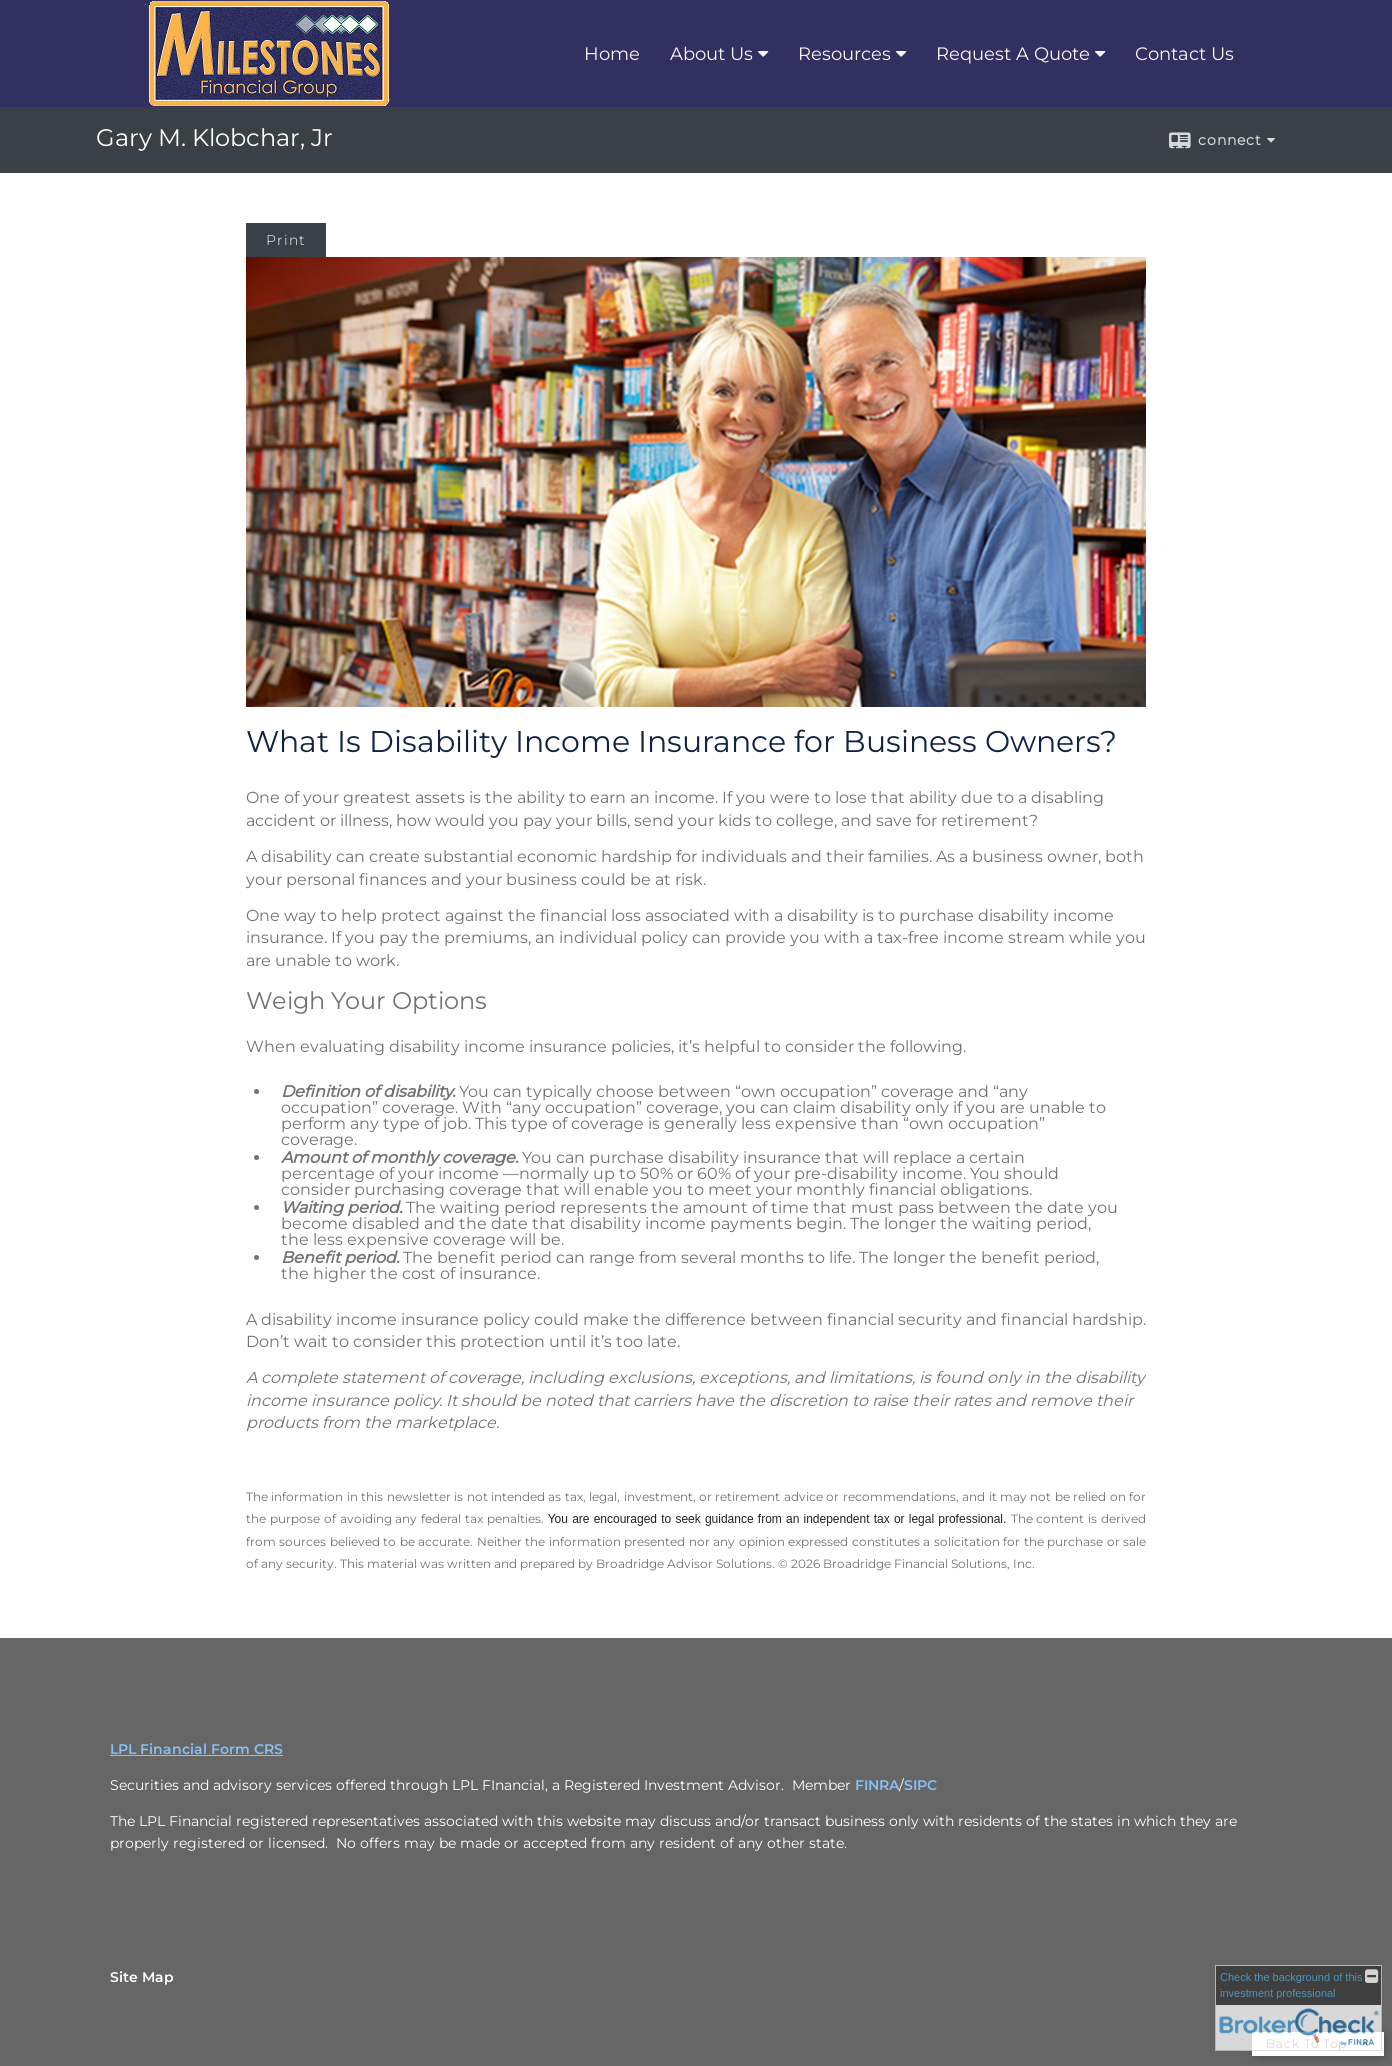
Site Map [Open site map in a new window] (142, 1977)
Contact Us (1184, 54)
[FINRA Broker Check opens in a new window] (1298, 2008)
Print (286, 240)
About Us (711, 54)
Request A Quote (1013, 54)
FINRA (877, 1785)
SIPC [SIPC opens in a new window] (920, 1785)
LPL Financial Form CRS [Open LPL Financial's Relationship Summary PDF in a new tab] (196, 1749)
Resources (844, 54)
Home (612, 54)
